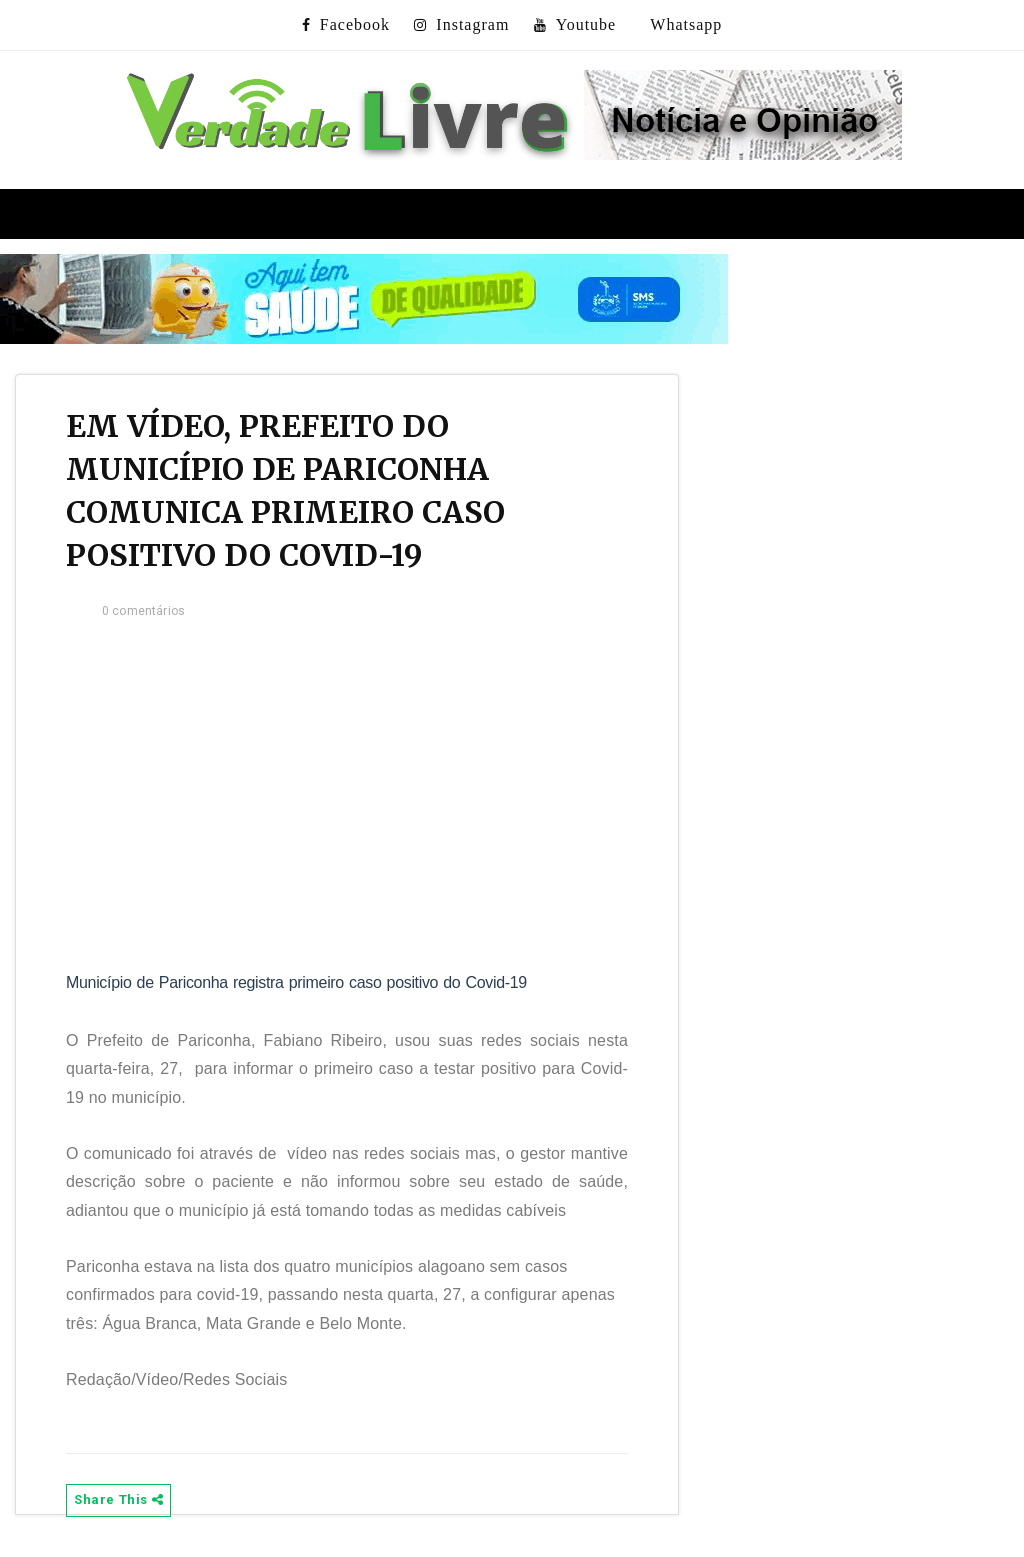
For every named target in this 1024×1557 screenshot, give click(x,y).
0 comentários (143, 611)
